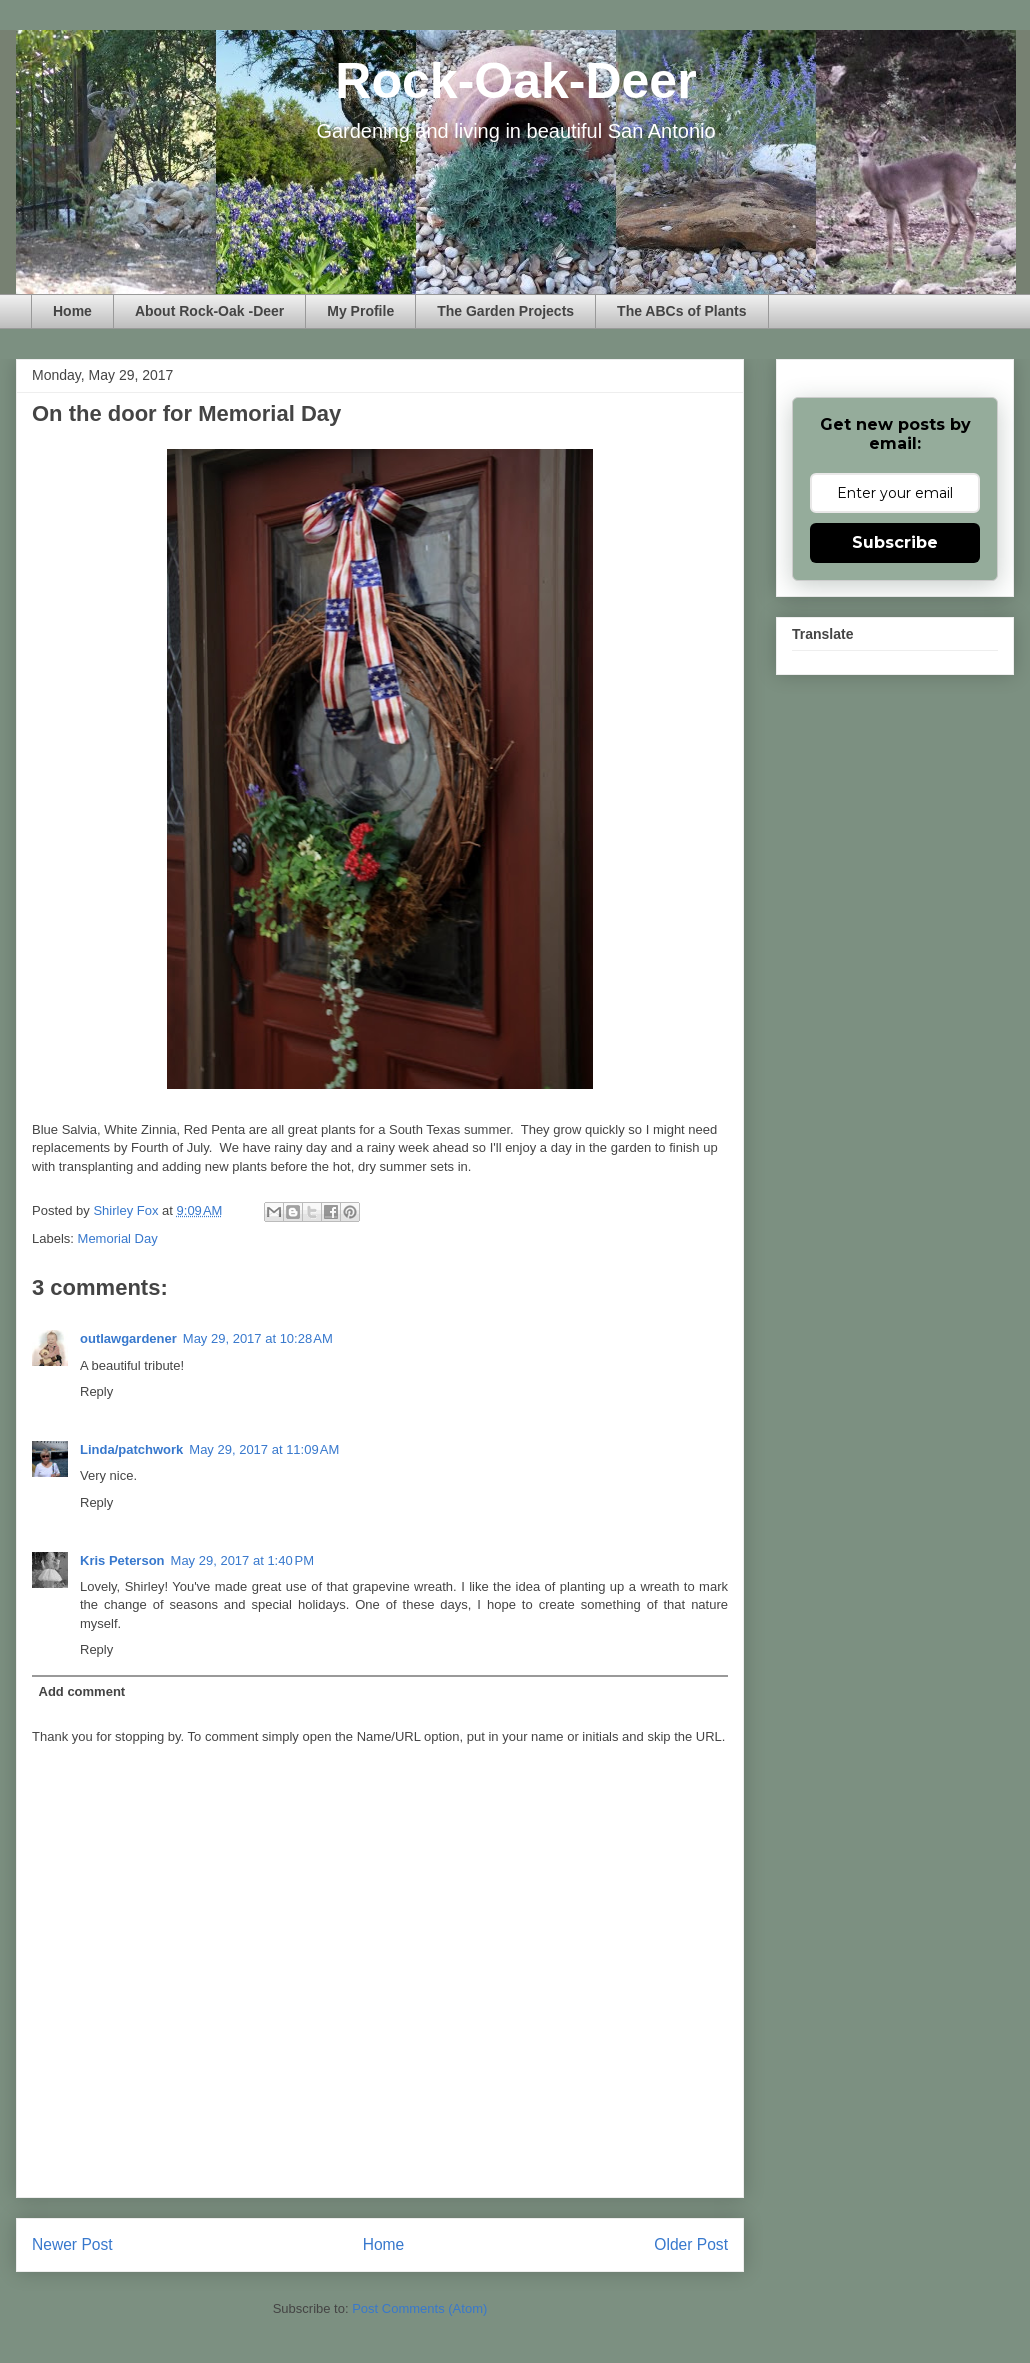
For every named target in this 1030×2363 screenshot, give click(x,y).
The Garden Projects (505, 311)
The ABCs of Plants (681, 311)
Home (72, 311)
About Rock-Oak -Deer (209, 311)
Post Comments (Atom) (419, 2308)
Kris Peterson (122, 1560)
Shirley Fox (127, 1210)
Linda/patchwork (131, 1449)
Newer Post (72, 2244)
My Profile (360, 311)
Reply (96, 1391)
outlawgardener (128, 1338)
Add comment (82, 1691)
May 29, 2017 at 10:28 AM (258, 1338)
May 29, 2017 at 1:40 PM (242, 1560)
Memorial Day (118, 1238)
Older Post (691, 2244)
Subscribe (895, 542)
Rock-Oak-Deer (515, 81)
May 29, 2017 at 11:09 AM (264, 1449)
